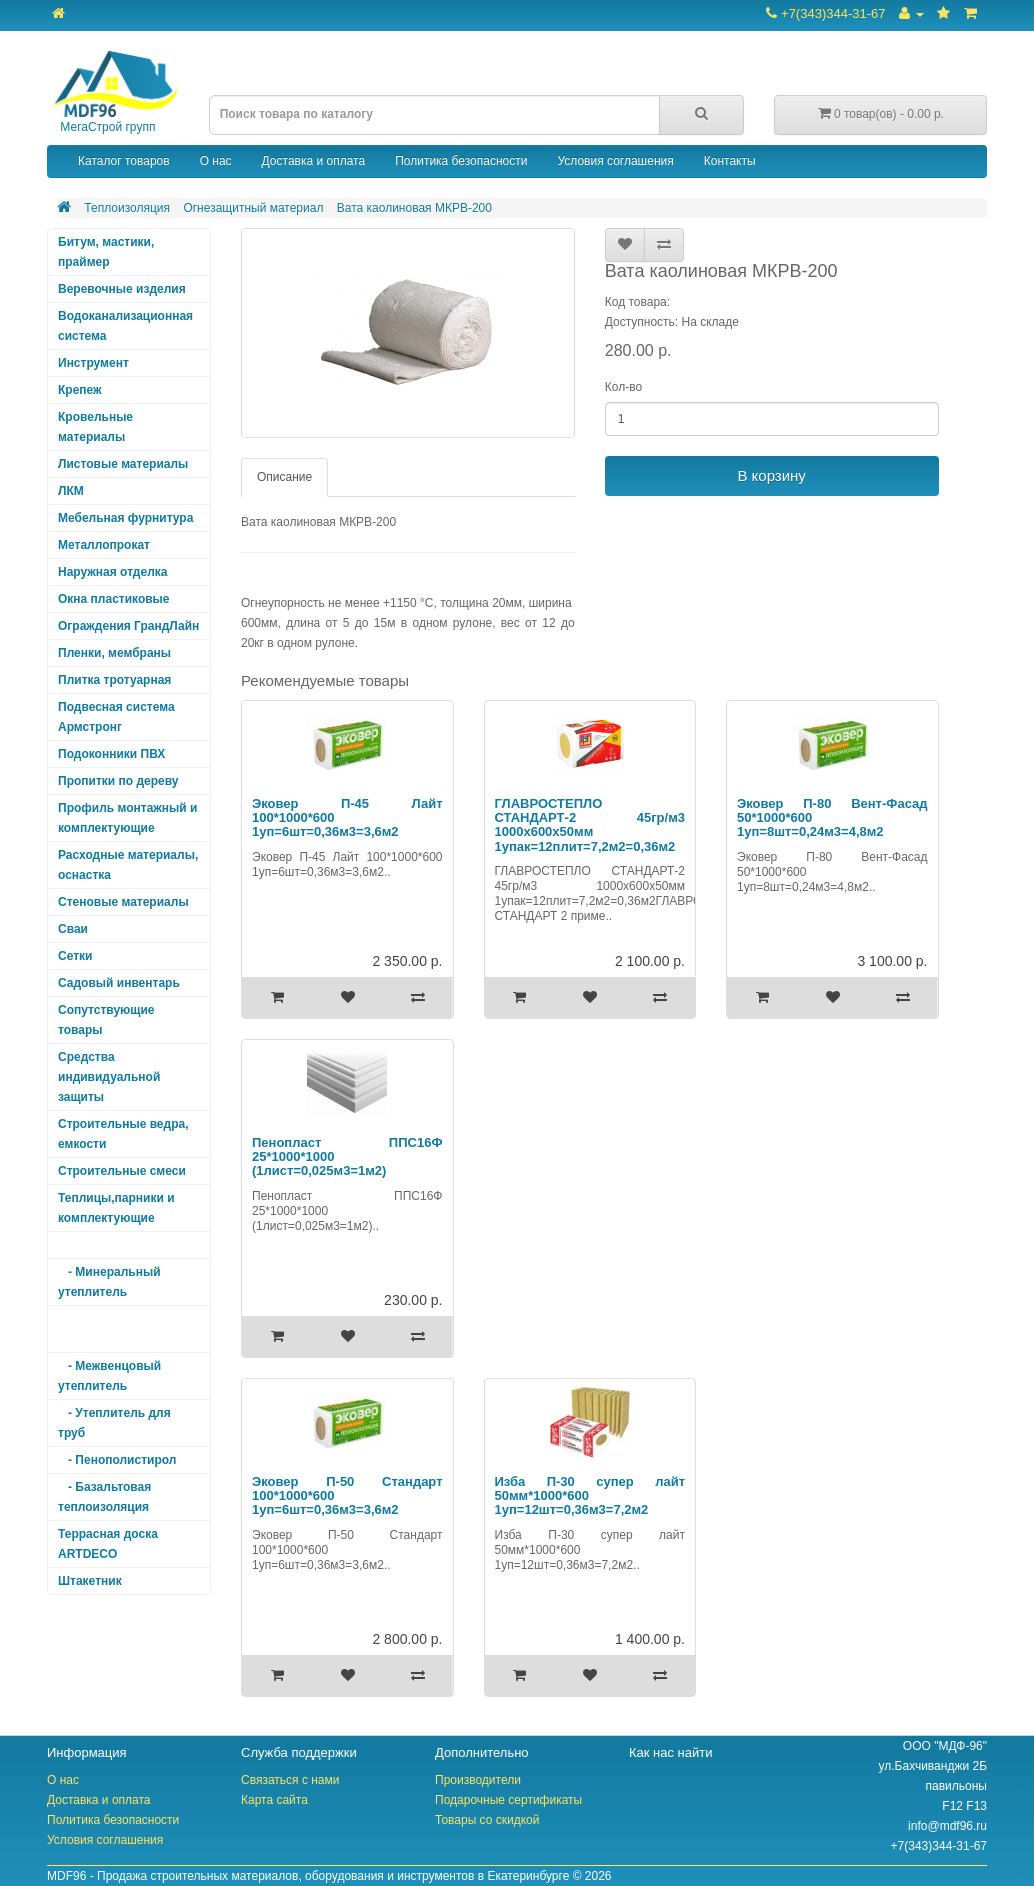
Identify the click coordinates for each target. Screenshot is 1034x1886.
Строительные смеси (122, 1171)
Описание (284, 477)
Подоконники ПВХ (111, 754)
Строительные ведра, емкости (123, 1134)
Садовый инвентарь (119, 983)
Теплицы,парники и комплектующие (116, 1208)
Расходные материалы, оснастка (128, 865)
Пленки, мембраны (114, 653)
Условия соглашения (615, 161)
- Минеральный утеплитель (109, 1282)
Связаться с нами (290, 1780)
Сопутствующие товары (106, 1020)
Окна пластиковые (114, 599)
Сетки (75, 956)
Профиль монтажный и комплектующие (127, 818)
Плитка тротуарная (114, 680)
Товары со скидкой (487, 1820)
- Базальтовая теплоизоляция (104, 1497)
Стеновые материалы (123, 902)
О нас (216, 161)
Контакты (730, 161)
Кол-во (623, 387)
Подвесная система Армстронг (116, 717)
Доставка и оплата (314, 161)
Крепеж (80, 390)
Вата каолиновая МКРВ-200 (414, 208)
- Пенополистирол (117, 1460)
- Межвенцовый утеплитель (109, 1376)
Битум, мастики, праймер (106, 252)
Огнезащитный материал (253, 208)
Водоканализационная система (125, 326)
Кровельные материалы (95, 427)
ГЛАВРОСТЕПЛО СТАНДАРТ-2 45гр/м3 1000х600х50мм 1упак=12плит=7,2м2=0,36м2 (590, 825)
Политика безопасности (461, 161)
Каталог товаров (124, 161)
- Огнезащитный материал (111, 1329)
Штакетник (90, 1581)
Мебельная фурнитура (125, 518)
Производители (478, 1780)
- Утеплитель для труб (114, 1423)
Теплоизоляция (127, 208)
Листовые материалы (123, 464)
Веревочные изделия (122, 289)
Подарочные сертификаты (508, 1800)
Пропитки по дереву (118, 781)
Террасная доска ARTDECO (108, 1544)
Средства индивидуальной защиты (109, 1077)
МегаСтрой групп (113, 92)
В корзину (771, 475)
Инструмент (93, 363)
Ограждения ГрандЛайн (128, 626)
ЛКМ (71, 491)
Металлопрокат (104, 545)
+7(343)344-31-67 (825, 13)
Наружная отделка (112, 572)
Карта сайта (274, 1800)
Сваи (73, 929)
